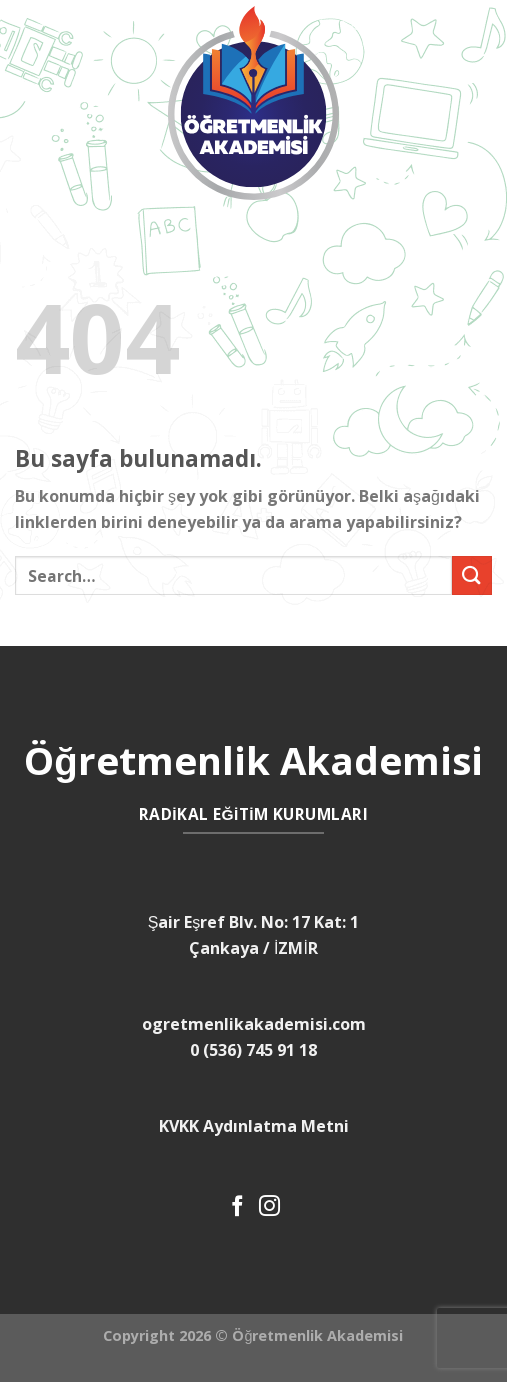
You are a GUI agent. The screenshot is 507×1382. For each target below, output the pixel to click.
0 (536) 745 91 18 (253, 1050)
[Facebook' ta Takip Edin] (237, 1207)
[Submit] (472, 575)
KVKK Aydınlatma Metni (254, 1126)
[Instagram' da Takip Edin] (269, 1207)
